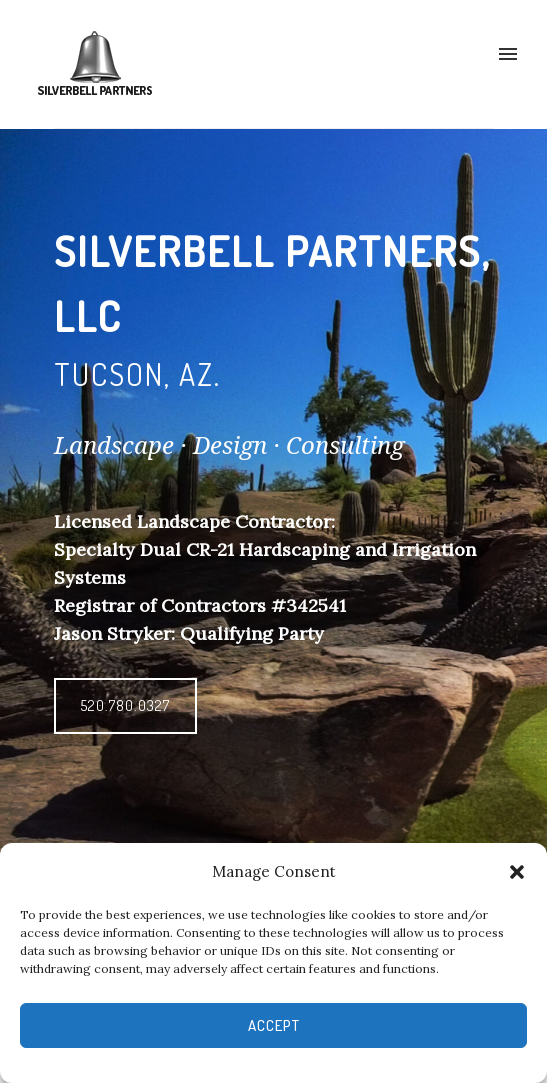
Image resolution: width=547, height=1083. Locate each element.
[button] (517, 872)
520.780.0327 (125, 705)
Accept (274, 1025)
